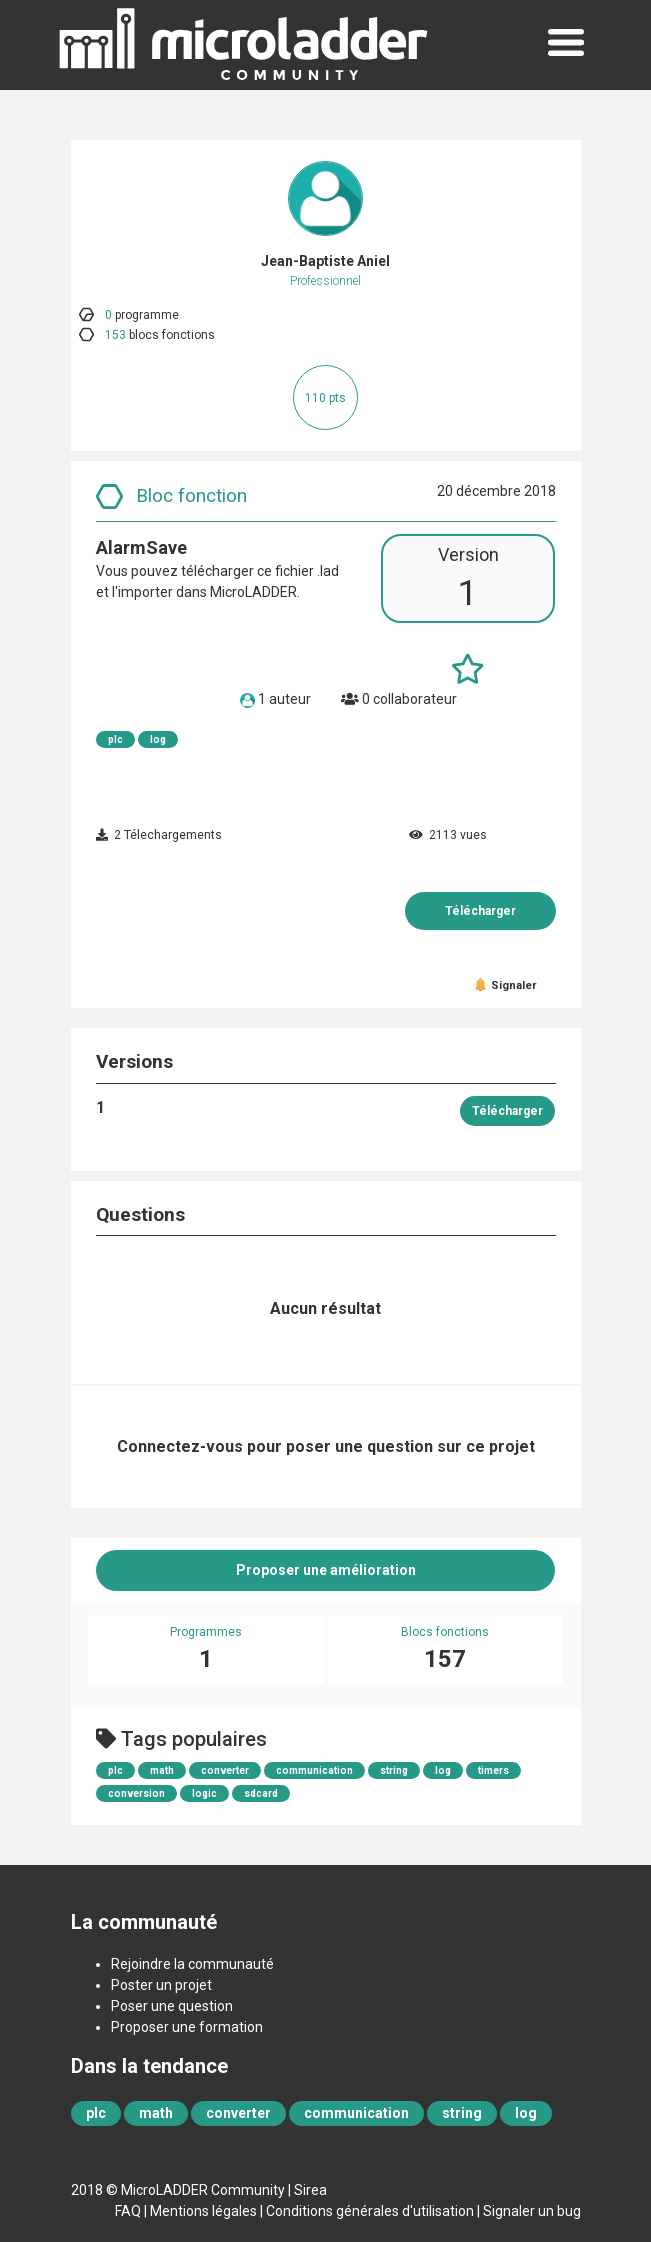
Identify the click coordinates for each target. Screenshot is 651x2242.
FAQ (128, 2211)
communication (314, 1770)
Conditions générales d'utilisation (370, 2211)
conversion (136, 1793)
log (158, 739)
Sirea (310, 2190)
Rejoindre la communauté (192, 1964)
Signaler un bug (532, 2211)
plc (115, 739)
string (394, 1770)
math (162, 1770)
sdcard (261, 1793)
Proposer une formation (187, 2027)
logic (204, 1793)
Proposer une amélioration (326, 1570)
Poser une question (172, 2006)
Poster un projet (161, 1985)
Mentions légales (203, 2211)
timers (493, 1770)
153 (115, 335)
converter (225, 1770)
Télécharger (480, 911)
